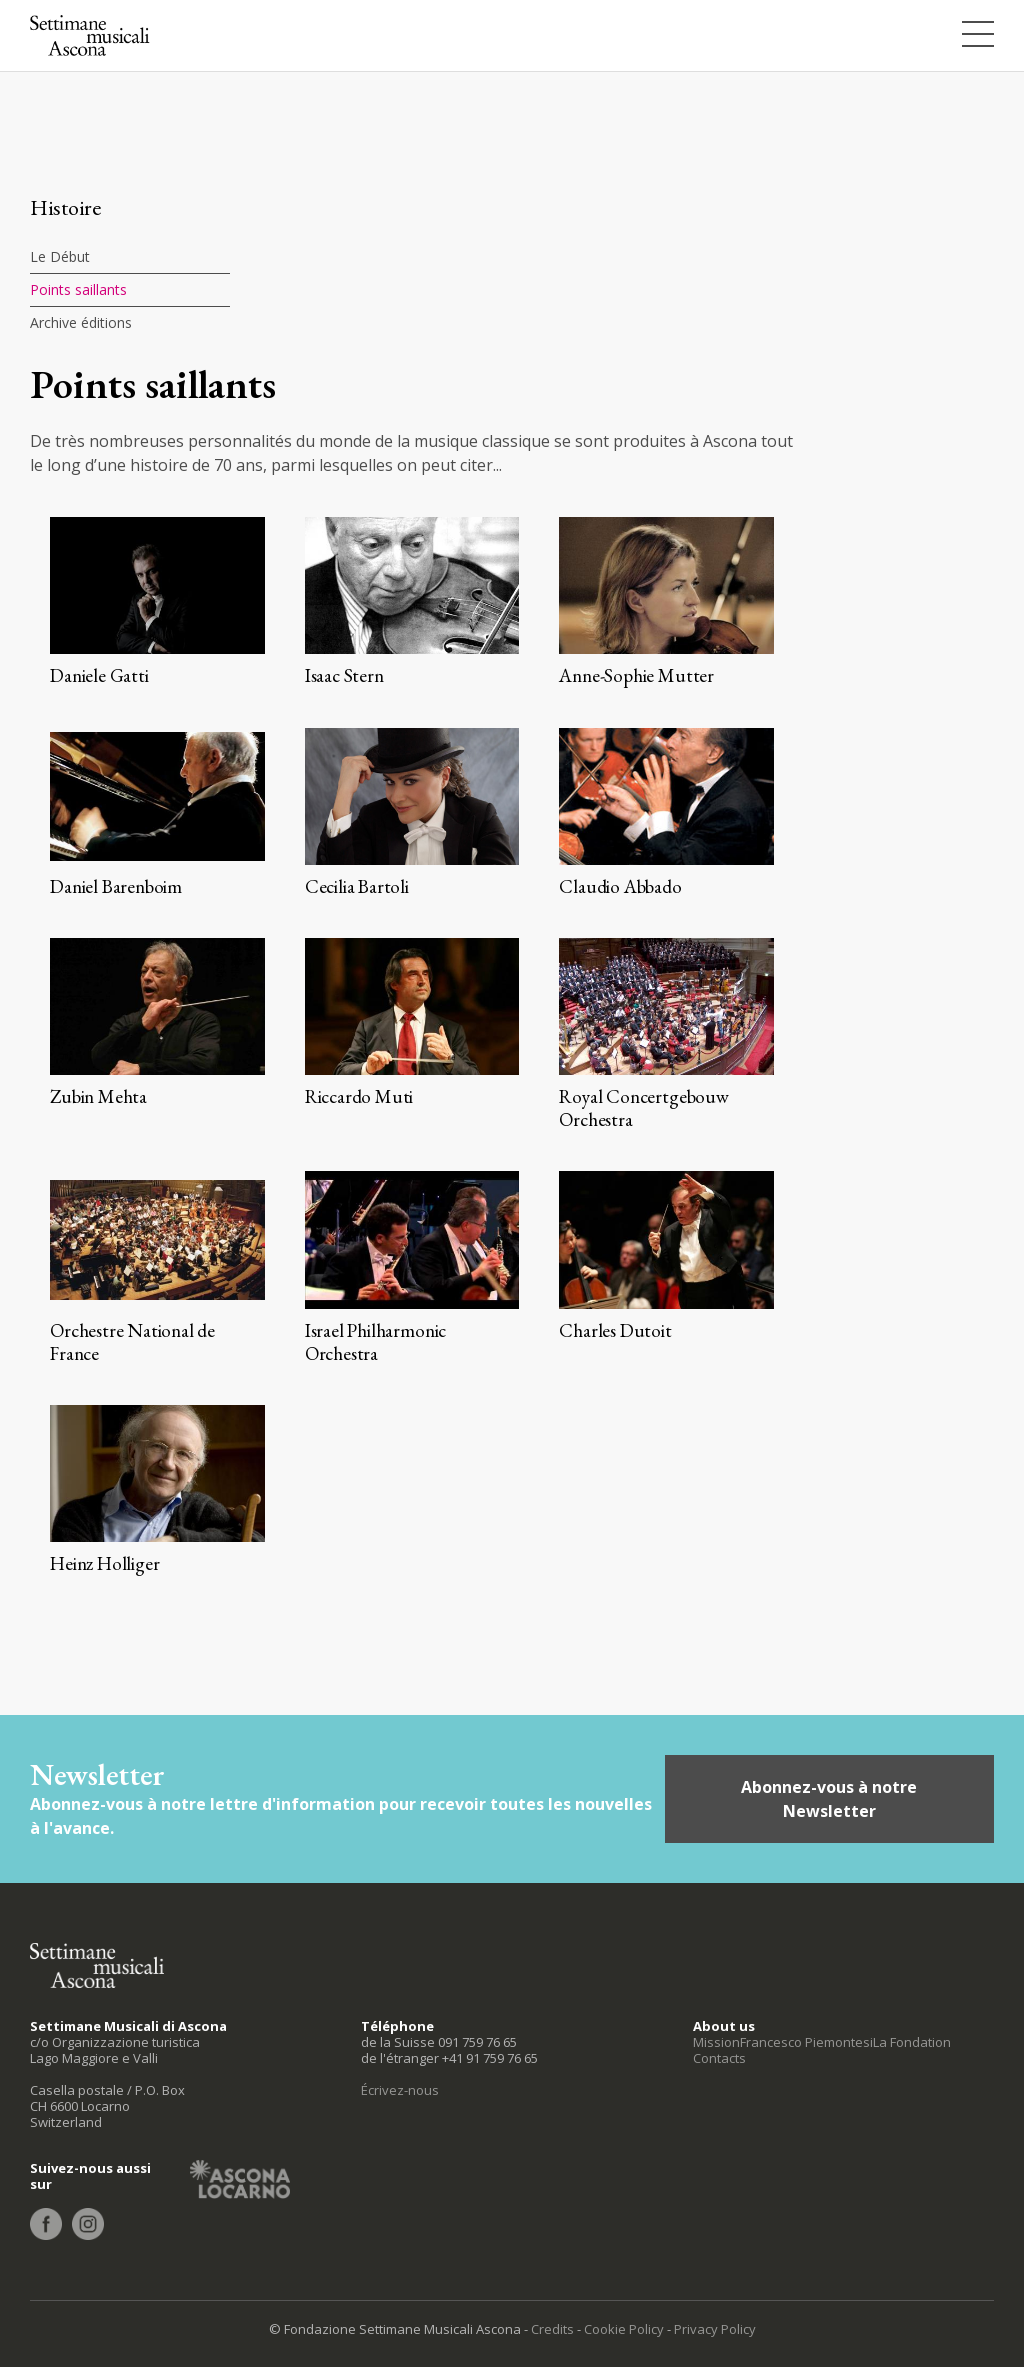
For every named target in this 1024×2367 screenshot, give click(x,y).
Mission (716, 2042)
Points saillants (78, 289)
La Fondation (912, 2042)
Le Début (60, 256)
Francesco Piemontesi (806, 2042)
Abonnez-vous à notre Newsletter (829, 1799)
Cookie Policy (624, 2329)
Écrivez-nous (400, 2090)
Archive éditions (81, 322)
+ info (157, 602)
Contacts (719, 2058)
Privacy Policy (715, 2329)
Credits (552, 2329)
